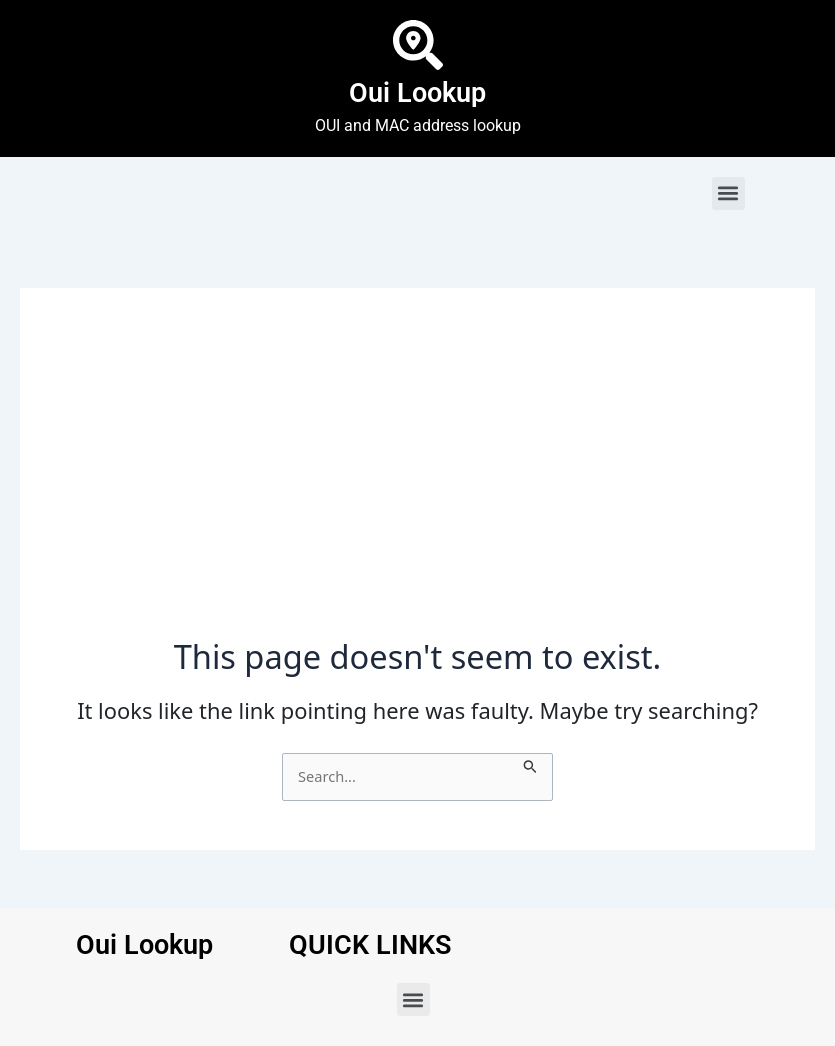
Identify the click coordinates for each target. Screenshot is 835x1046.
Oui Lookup (417, 93)
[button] (728, 193)
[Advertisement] (417, 487)
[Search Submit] (530, 764)
